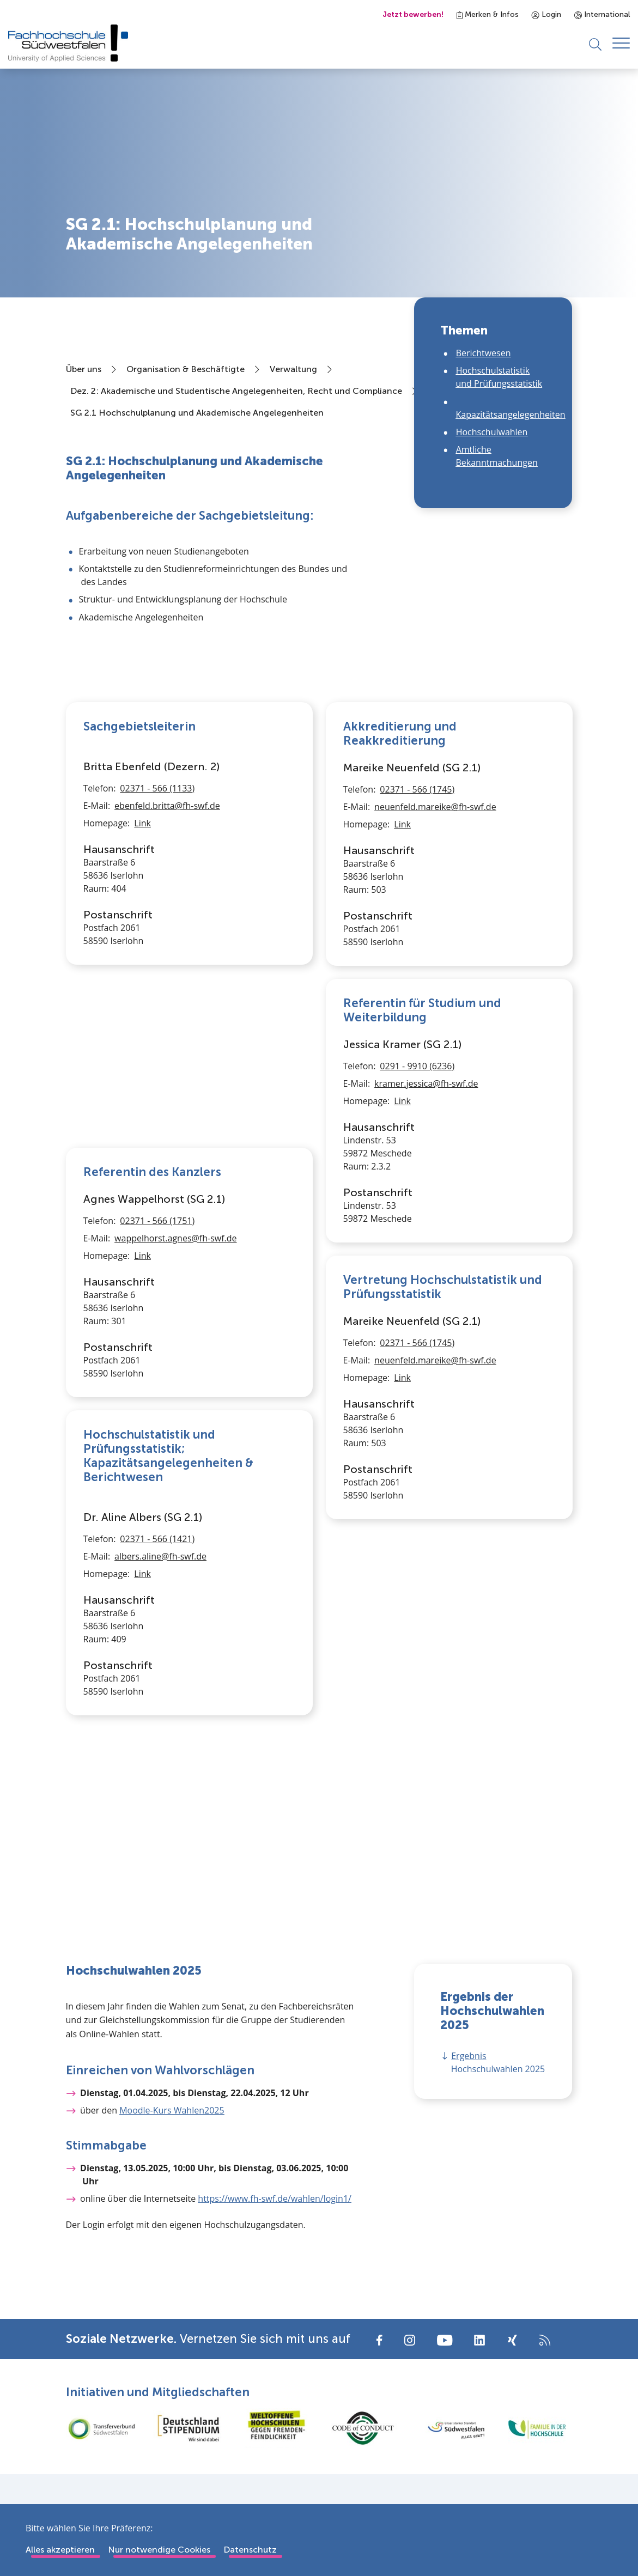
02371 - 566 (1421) (157, 1712)
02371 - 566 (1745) (417, 793)
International (602, 14)
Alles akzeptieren (60, 2549)
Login (546, 14)
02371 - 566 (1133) (157, 961)
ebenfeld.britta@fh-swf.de (167, 978)
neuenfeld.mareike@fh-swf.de (435, 810)
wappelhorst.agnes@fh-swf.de (175, 1241)
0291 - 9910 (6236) (417, 1069)
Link (142, 996)
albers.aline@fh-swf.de (160, 1729)
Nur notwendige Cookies (159, 2549)
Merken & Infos (488, 14)
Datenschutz (250, 2549)
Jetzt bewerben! (412, 14)
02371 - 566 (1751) (157, 1224)
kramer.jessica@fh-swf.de (426, 1087)
